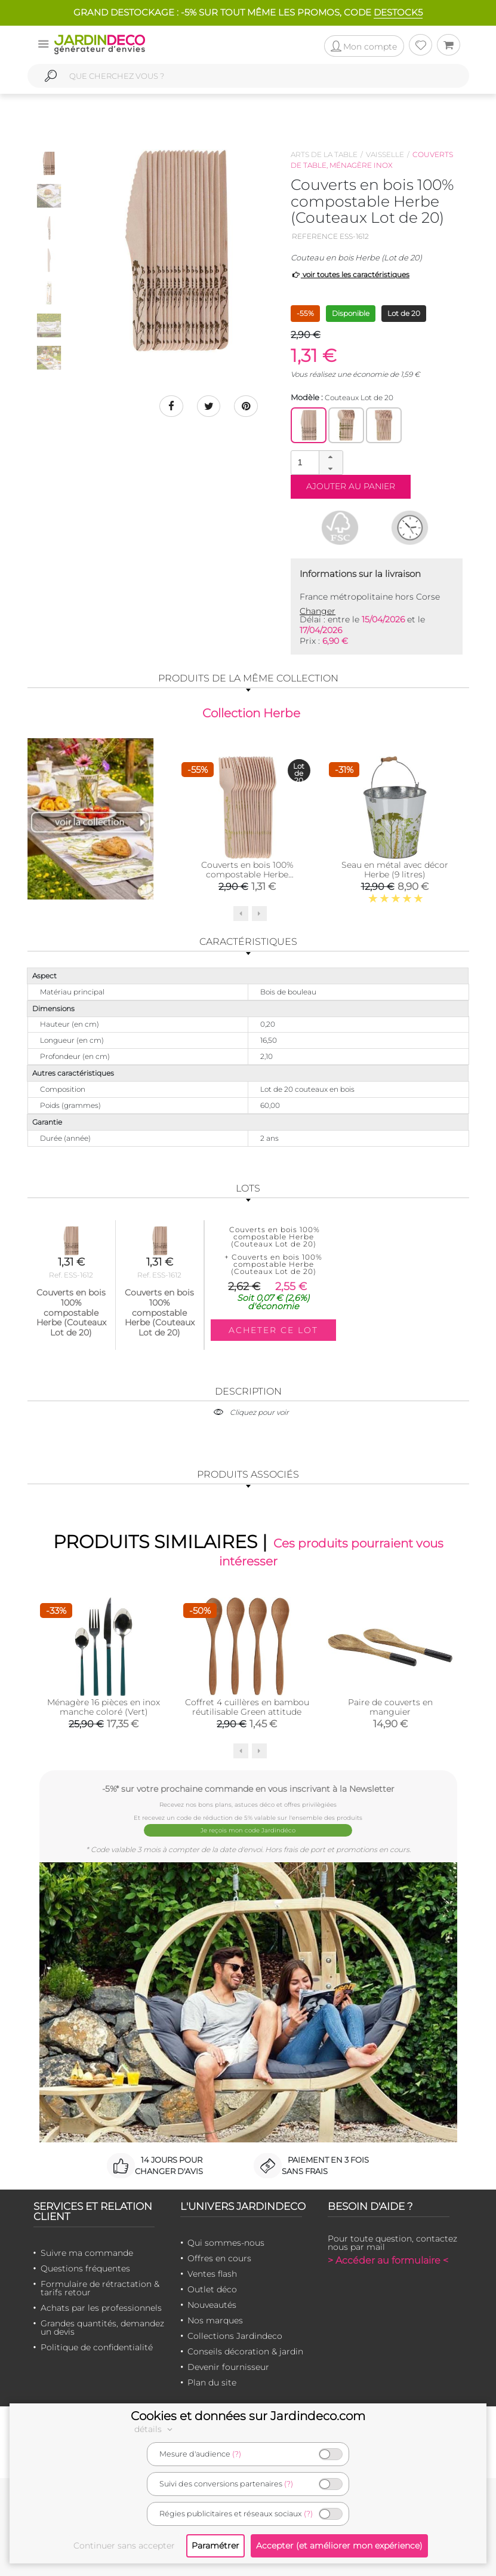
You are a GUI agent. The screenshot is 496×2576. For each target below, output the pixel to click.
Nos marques (215, 2320)
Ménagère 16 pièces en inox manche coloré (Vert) (103, 1707)
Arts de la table (324, 154)
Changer (317, 611)
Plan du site (211, 2382)
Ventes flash (212, 2273)
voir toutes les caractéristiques (350, 274)
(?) (236, 2453)
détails (155, 2429)
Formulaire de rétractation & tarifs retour (100, 2288)
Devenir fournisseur (228, 2367)
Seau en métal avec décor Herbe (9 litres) (394, 869)
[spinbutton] (316, 462)
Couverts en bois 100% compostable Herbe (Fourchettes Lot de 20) (247, 874)
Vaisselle (385, 154)
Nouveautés (211, 2304)
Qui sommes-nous (225, 2242)
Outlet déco (212, 2289)
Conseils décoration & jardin (245, 2351)
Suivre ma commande (87, 2253)
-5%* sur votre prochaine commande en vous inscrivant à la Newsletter (248, 1788)
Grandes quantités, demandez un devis (102, 2327)
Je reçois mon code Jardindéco (248, 1830)
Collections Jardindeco (234, 2336)
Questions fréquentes (85, 2268)
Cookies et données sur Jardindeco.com (248, 2416)
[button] (331, 457)
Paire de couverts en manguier (390, 1707)
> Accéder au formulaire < (388, 2260)
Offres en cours (219, 2258)
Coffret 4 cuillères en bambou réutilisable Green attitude (247, 1707)
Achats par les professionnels (101, 2307)
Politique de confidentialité (97, 2347)
